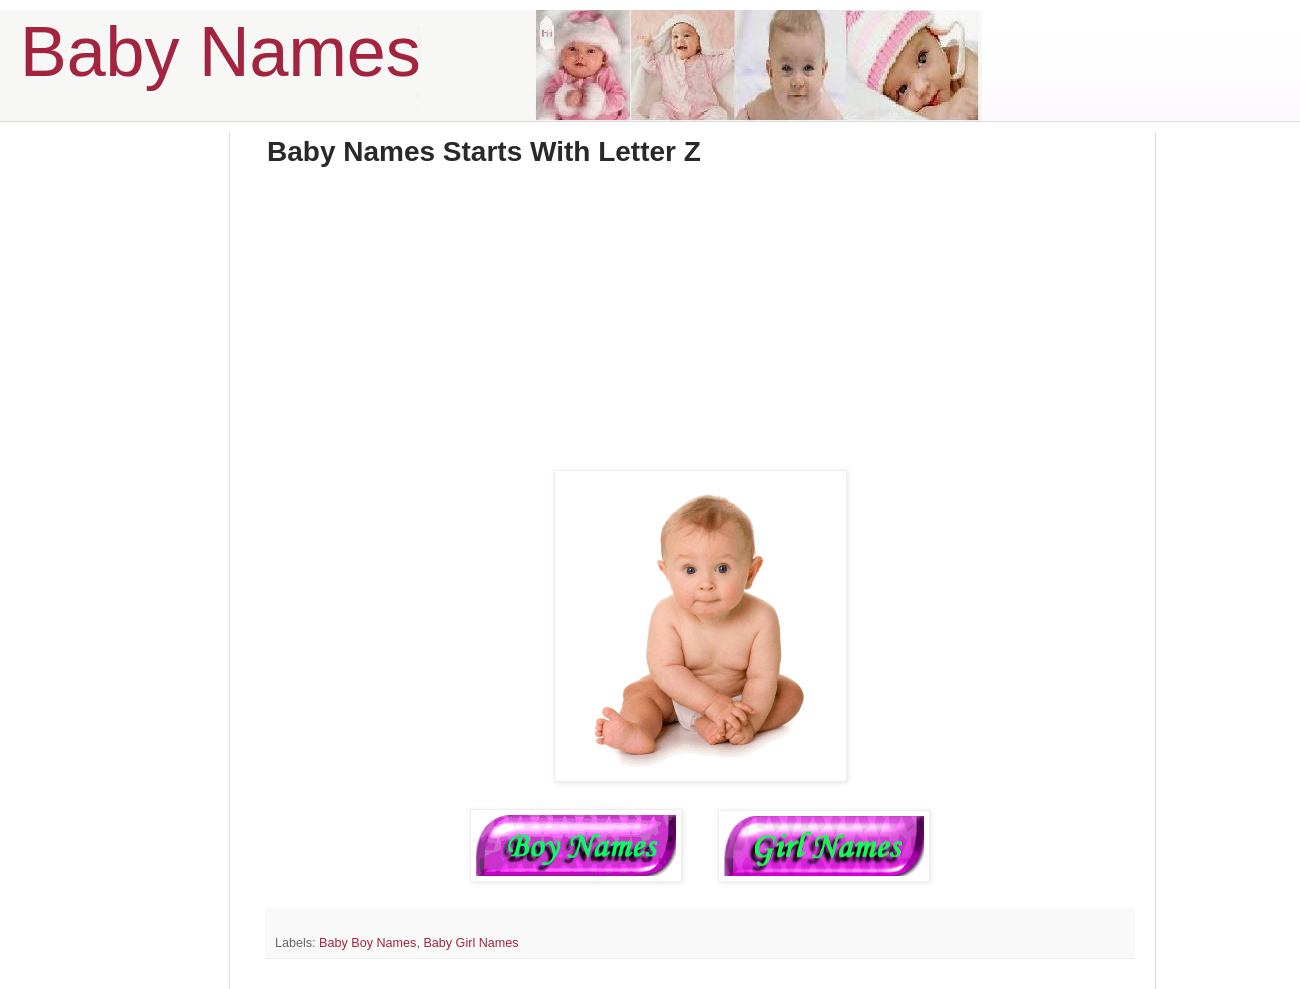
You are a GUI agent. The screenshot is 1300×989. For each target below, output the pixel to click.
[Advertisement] (700, 330)
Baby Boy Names (367, 943)
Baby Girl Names (470, 943)
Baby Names (220, 52)
